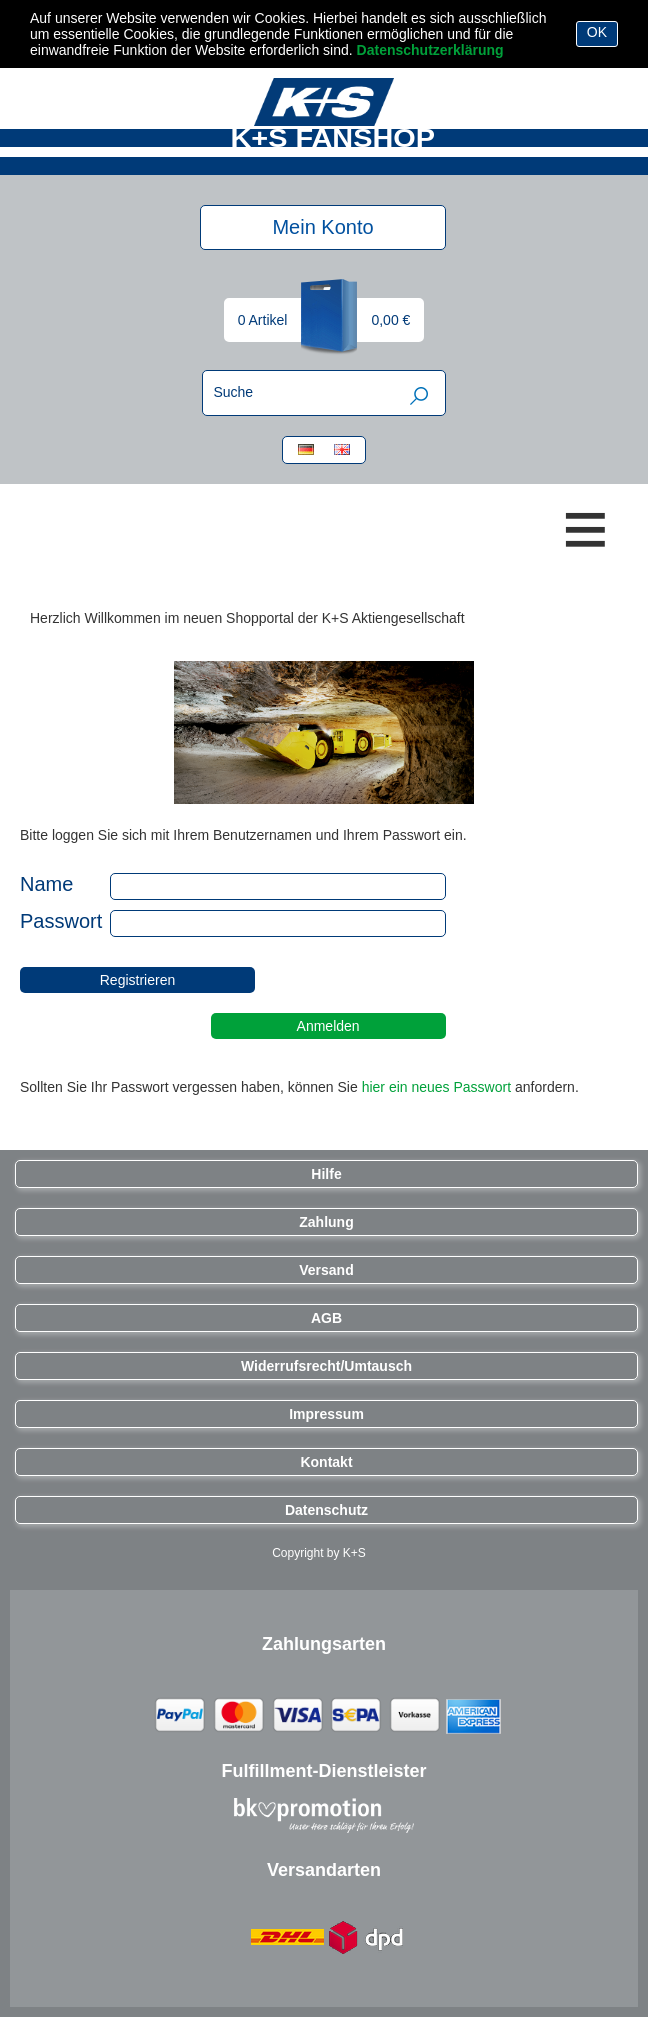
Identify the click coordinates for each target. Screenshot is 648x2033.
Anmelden (328, 1026)
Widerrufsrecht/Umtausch (326, 1366)
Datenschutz (326, 1510)
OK (597, 32)
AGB (326, 1318)
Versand (326, 1270)
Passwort (61, 921)
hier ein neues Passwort (436, 1087)
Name (63, 884)
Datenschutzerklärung (430, 50)
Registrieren (137, 980)
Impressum (326, 1414)
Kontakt (326, 1462)
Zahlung (326, 1222)
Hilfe (326, 1174)
